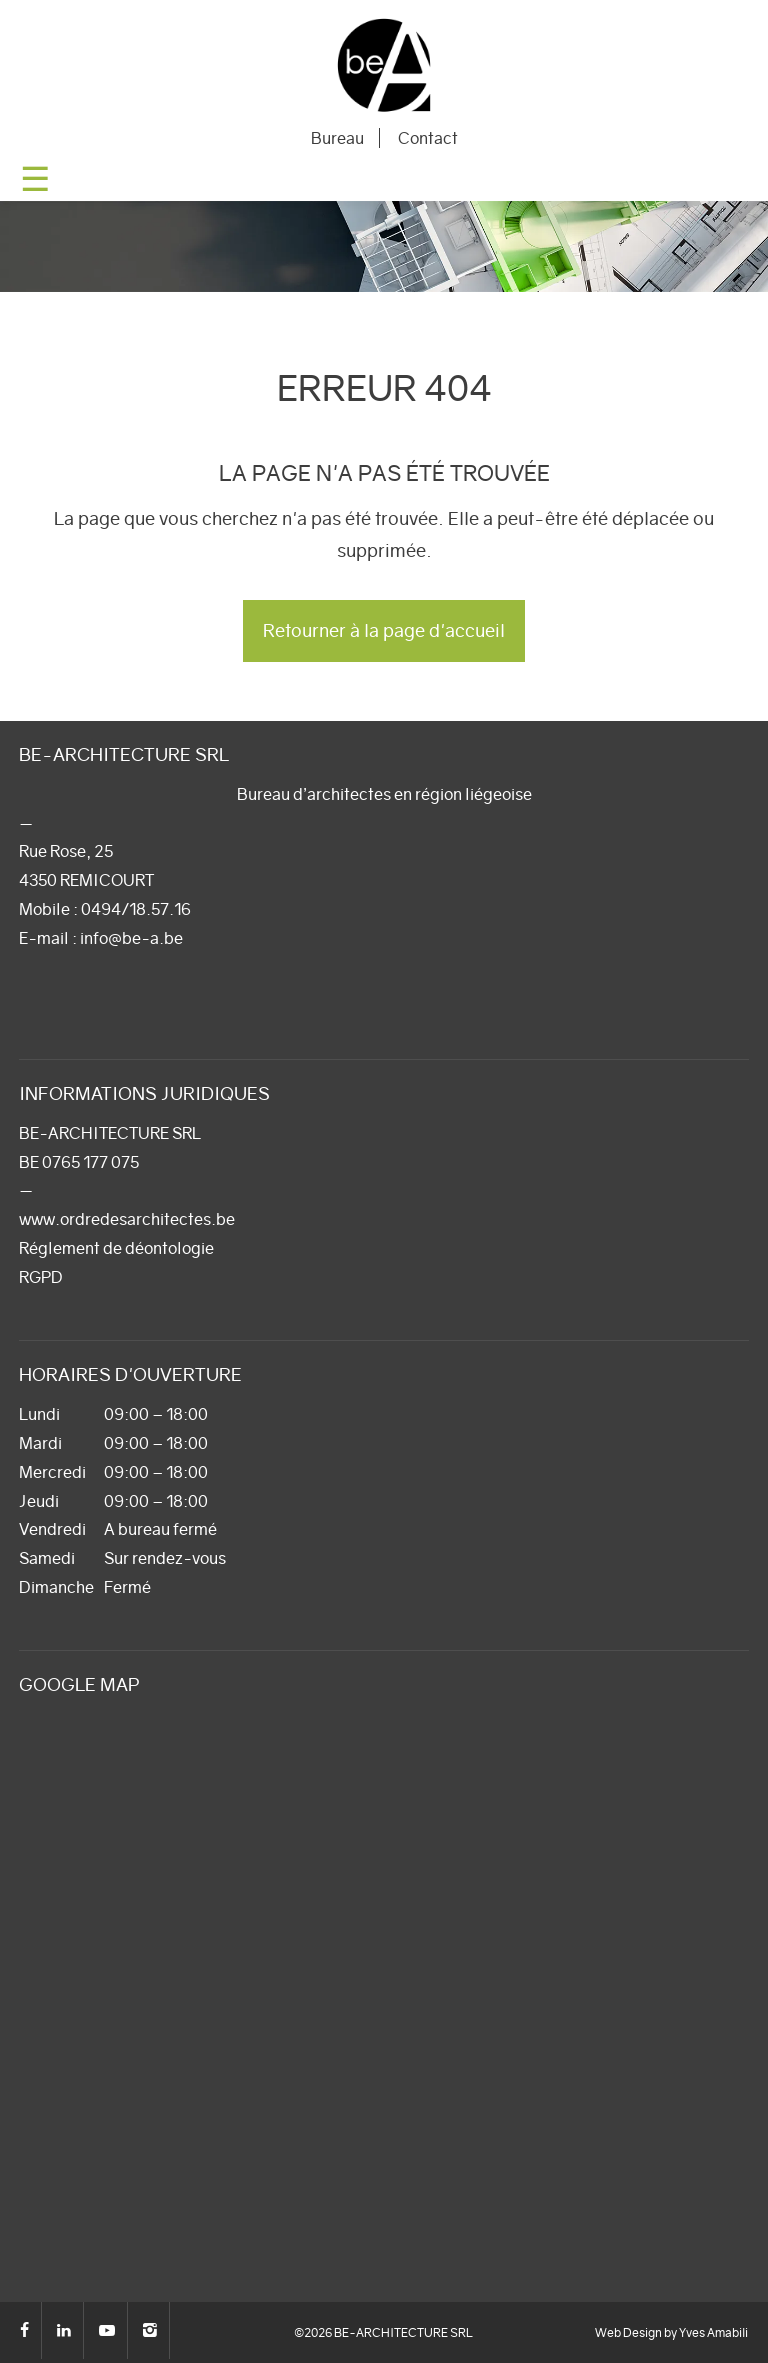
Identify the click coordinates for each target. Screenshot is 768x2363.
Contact (428, 138)
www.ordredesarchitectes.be (127, 1219)
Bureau (337, 138)
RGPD (41, 1277)
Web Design (628, 2332)
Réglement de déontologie (116, 1248)
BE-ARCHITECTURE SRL (384, 65)
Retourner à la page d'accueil (384, 631)
